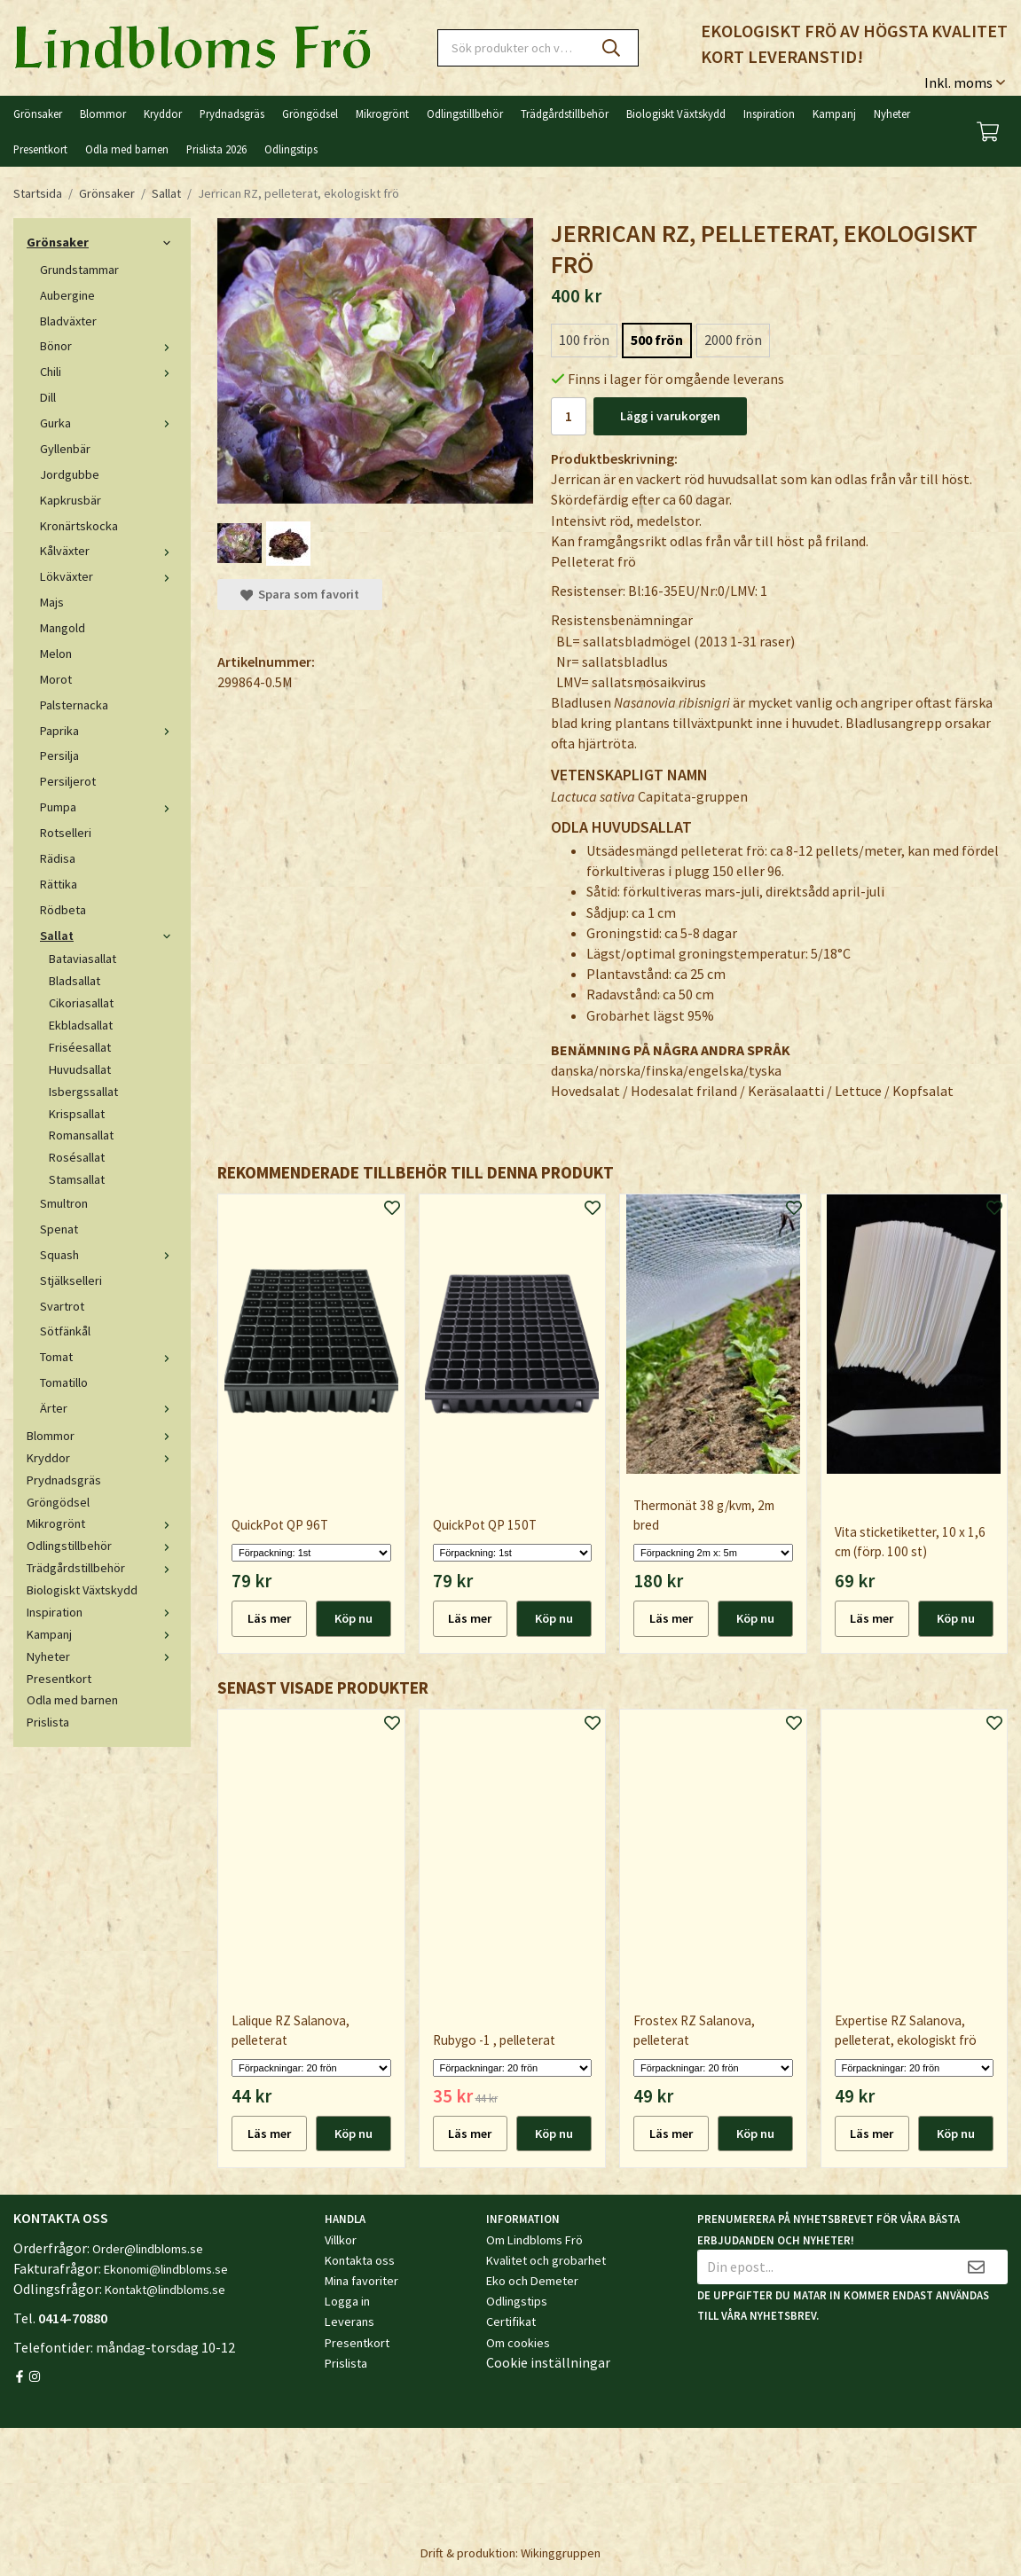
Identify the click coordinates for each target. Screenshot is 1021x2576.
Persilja (59, 755)
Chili (108, 372)
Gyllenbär (65, 449)
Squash (108, 1255)
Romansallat (81, 1135)
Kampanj (834, 113)
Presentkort (40, 149)
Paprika (108, 731)
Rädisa (57, 858)
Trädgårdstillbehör (565, 113)
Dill (48, 397)
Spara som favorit (299, 594)
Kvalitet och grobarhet (546, 2260)
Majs (52, 602)
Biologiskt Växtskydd (676, 113)
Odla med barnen (127, 149)
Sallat (108, 935)
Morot (56, 679)
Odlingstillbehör (465, 113)
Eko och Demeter (532, 2281)
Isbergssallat (83, 1092)
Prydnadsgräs (232, 113)
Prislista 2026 (216, 149)
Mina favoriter (361, 2281)
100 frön (584, 339)
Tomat (108, 1357)
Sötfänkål (65, 1331)
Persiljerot (68, 781)
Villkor (341, 2240)
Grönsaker (37, 113)
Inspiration (769, 113)
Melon (56, 654)
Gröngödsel (310, 113)
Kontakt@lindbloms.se (165, 2290)
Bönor (108, 346)
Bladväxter (68, 321)
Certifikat (511, 2321)
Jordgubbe (69, 474)
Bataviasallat (82, 959)
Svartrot (62, 1306)
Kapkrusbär (70, 500)
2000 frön (733, 339)
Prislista (48, 1722)
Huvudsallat (80, 1069)
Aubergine (67, 295)
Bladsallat (74, 981)
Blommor (103, 113)
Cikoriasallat (81, 1003)
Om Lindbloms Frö (534, 2240)
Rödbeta (63, 910)
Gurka (108, 423)
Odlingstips (291, 149)
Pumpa (108, 807)
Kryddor (163, 113)
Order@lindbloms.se (147, 2249)
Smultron (64, 1203)
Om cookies (518, 2343)
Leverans (349, 2321)
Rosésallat (77, 1157)
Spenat (59, 1229)
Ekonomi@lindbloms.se (166, 2269)
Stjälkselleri (71, 1280)
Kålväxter (108, 551)
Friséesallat (80, 1047)
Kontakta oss (360, 2260)
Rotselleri (65, 833)
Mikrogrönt (382, 113)
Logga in (347, 2301)
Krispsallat (77, 1114)
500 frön (657, 339)
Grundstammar (79, 270)
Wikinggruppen (561, 2553)
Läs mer (269, 1618)
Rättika (58, 884)
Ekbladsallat (81, 1025)
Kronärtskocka (79, 526)
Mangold (62, 628)
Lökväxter (108, 576)
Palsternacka (74, 705)
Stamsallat (77, 1179)
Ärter (108, 1408)
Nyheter (892, 113)
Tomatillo (64, 1382)
